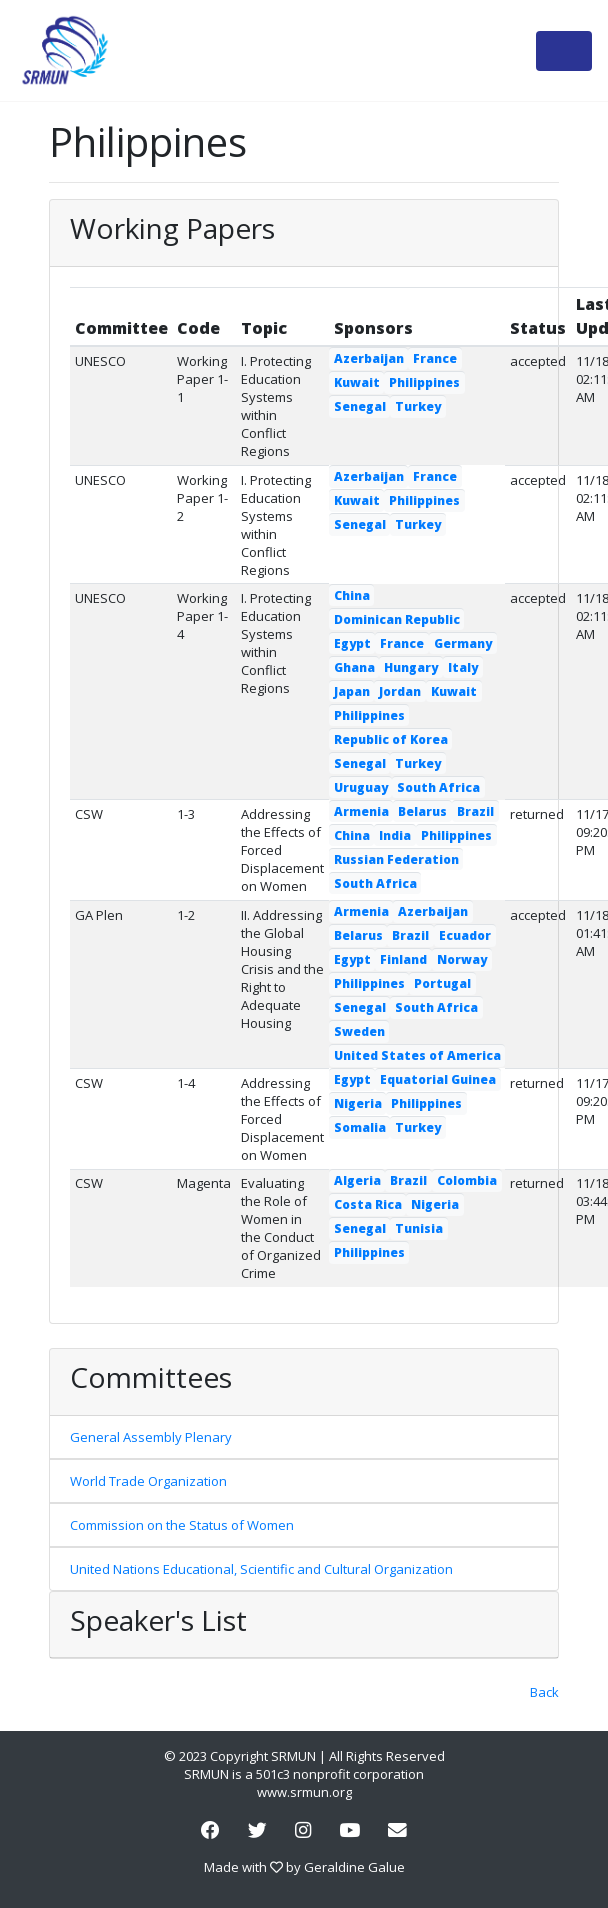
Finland (403, 959)
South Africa (438, 787)
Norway (462, 959)
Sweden (359, 1031)
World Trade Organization (148, 1481)
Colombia (467, 1180)
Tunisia (419, 1228)
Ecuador (465, 935)
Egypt (352, 643)
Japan (352, 691)
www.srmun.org (304, 1792)
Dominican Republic (397, 619)
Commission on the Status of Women (182, 1525)
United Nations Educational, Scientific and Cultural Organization (261, 1569)
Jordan (400, 691)
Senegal (360, 406)
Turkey (418, 406)
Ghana (354, 667)
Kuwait (357, 382)
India (395, 835)
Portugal (442, 983)
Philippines (424, 382)
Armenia (361, 811)
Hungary (411, 667)
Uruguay (361, 787)
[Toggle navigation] (564, 51)
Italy (463, 667)
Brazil (475, 811)
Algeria (357, 1180)
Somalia (360, 1127)
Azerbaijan (369, 358)
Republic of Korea (391, 739)
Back (544, 1692)
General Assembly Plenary (151, 1437)
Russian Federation (396, 859)
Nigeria (358, 1103)
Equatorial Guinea (438, 1079)
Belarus (422, 811)
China (352, 595)
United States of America (417, 1055)
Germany (463, 643)
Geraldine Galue (354, 1867)
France (435, 358)
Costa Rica (368, 1204)
